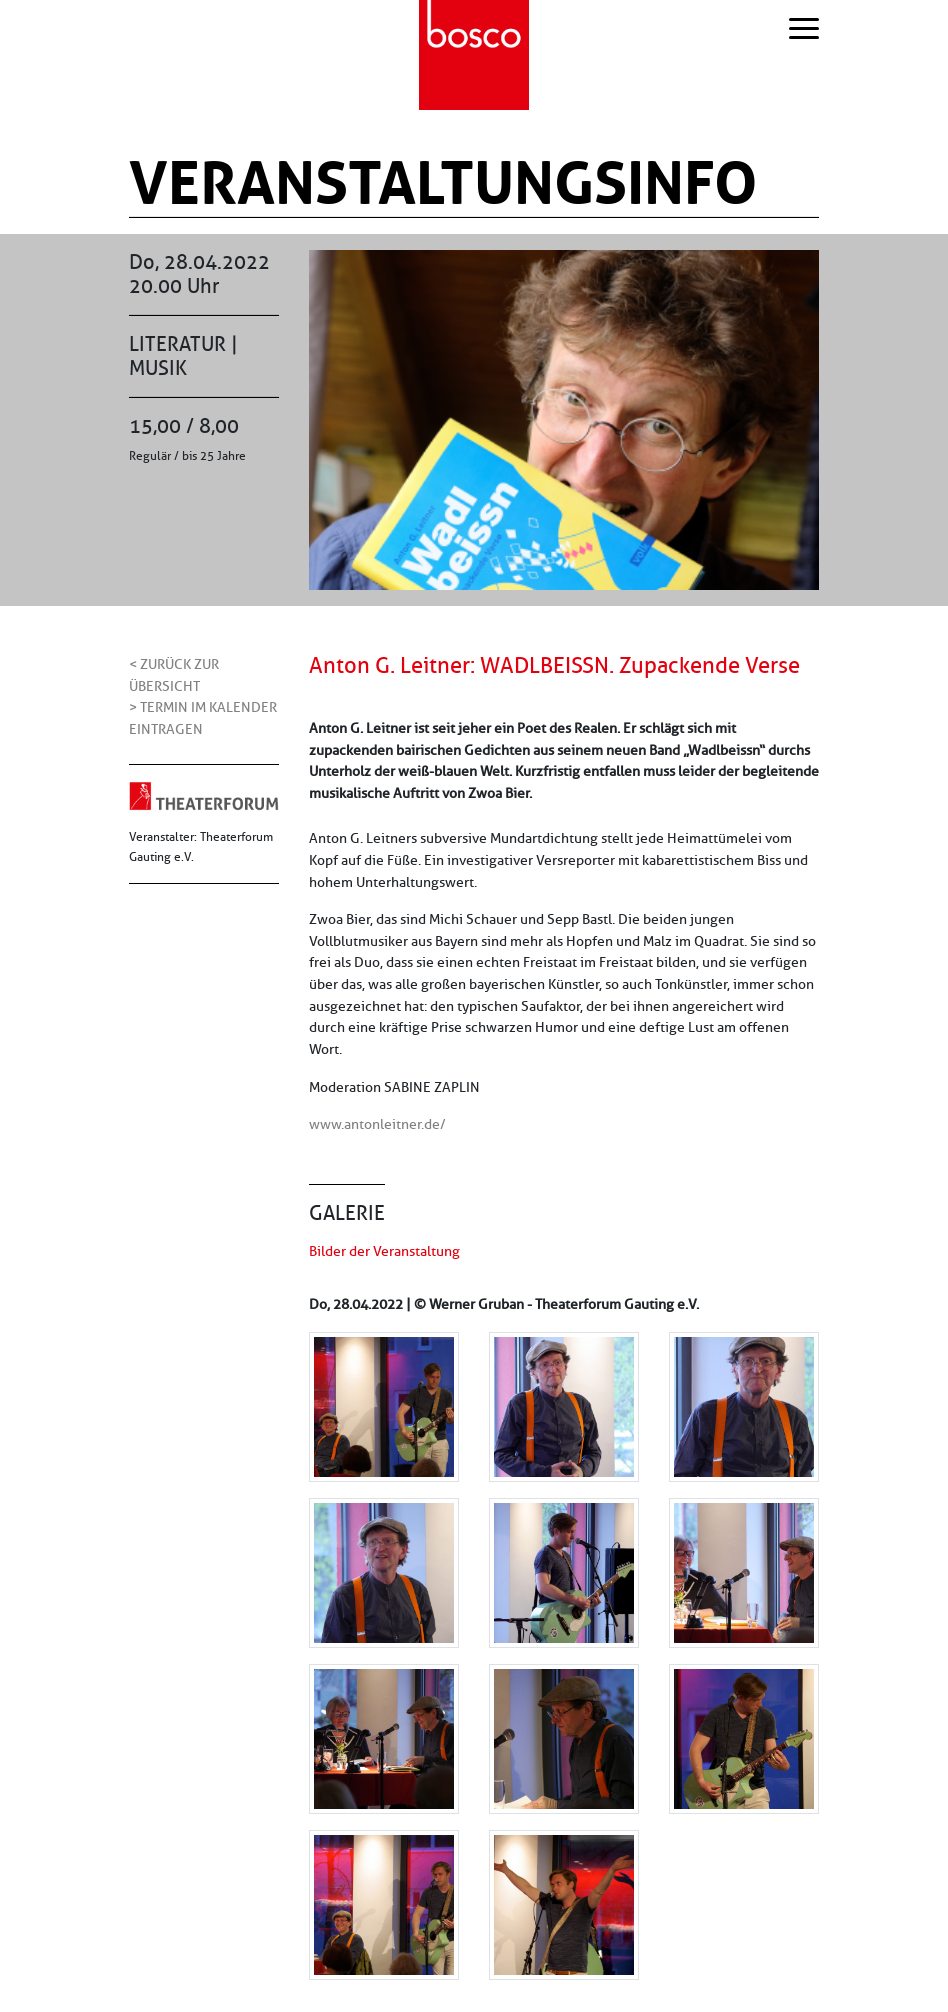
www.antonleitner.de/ (377, 1124)
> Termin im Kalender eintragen (203, 718)
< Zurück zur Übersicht (174, 675)
